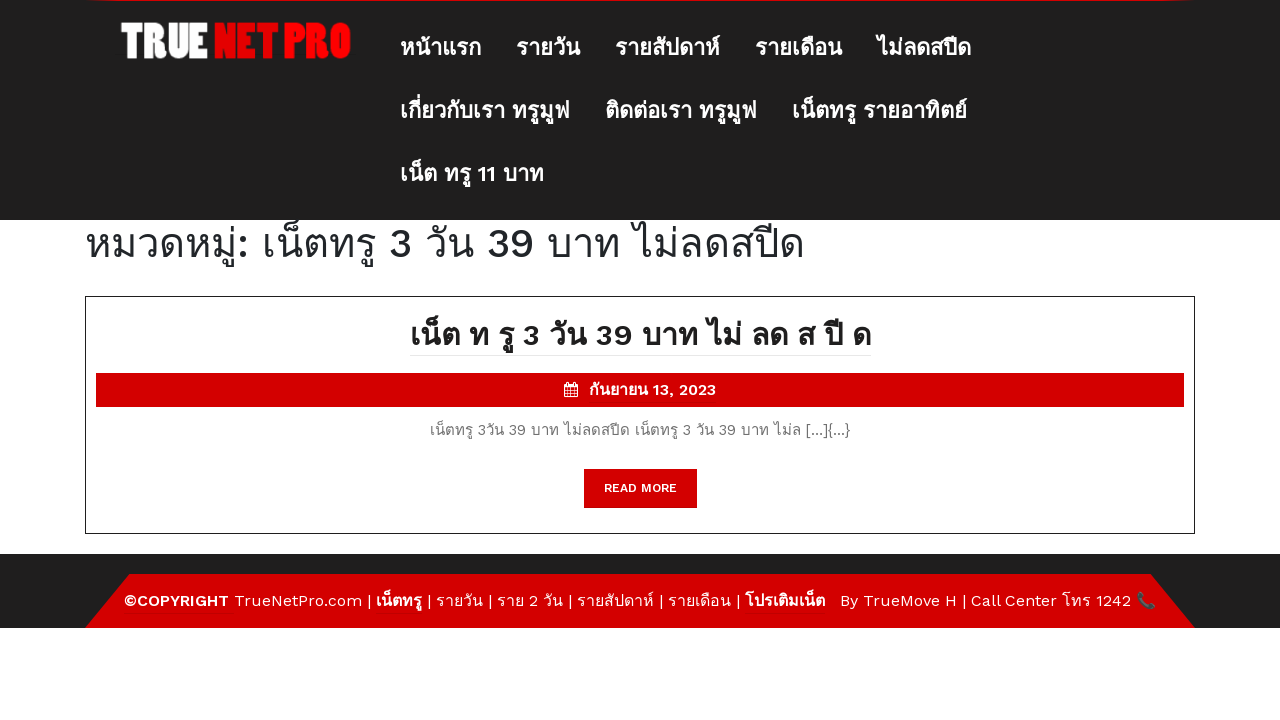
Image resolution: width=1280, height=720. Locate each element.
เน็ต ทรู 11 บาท (472, 173)
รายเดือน (798, 47)
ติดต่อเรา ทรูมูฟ (681, 110)
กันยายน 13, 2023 (652, 391)
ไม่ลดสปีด (924, 47)
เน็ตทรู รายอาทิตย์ (879, 110)
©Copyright (179, 600)
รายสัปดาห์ (667, 47)
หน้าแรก (440, 47)
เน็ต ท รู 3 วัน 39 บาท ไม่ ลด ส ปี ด (640, 336)
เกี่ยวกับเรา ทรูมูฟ (485, 110)
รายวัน (548, 47)
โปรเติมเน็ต (785, 600)
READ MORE (650, 493)
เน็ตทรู (399, 600)
